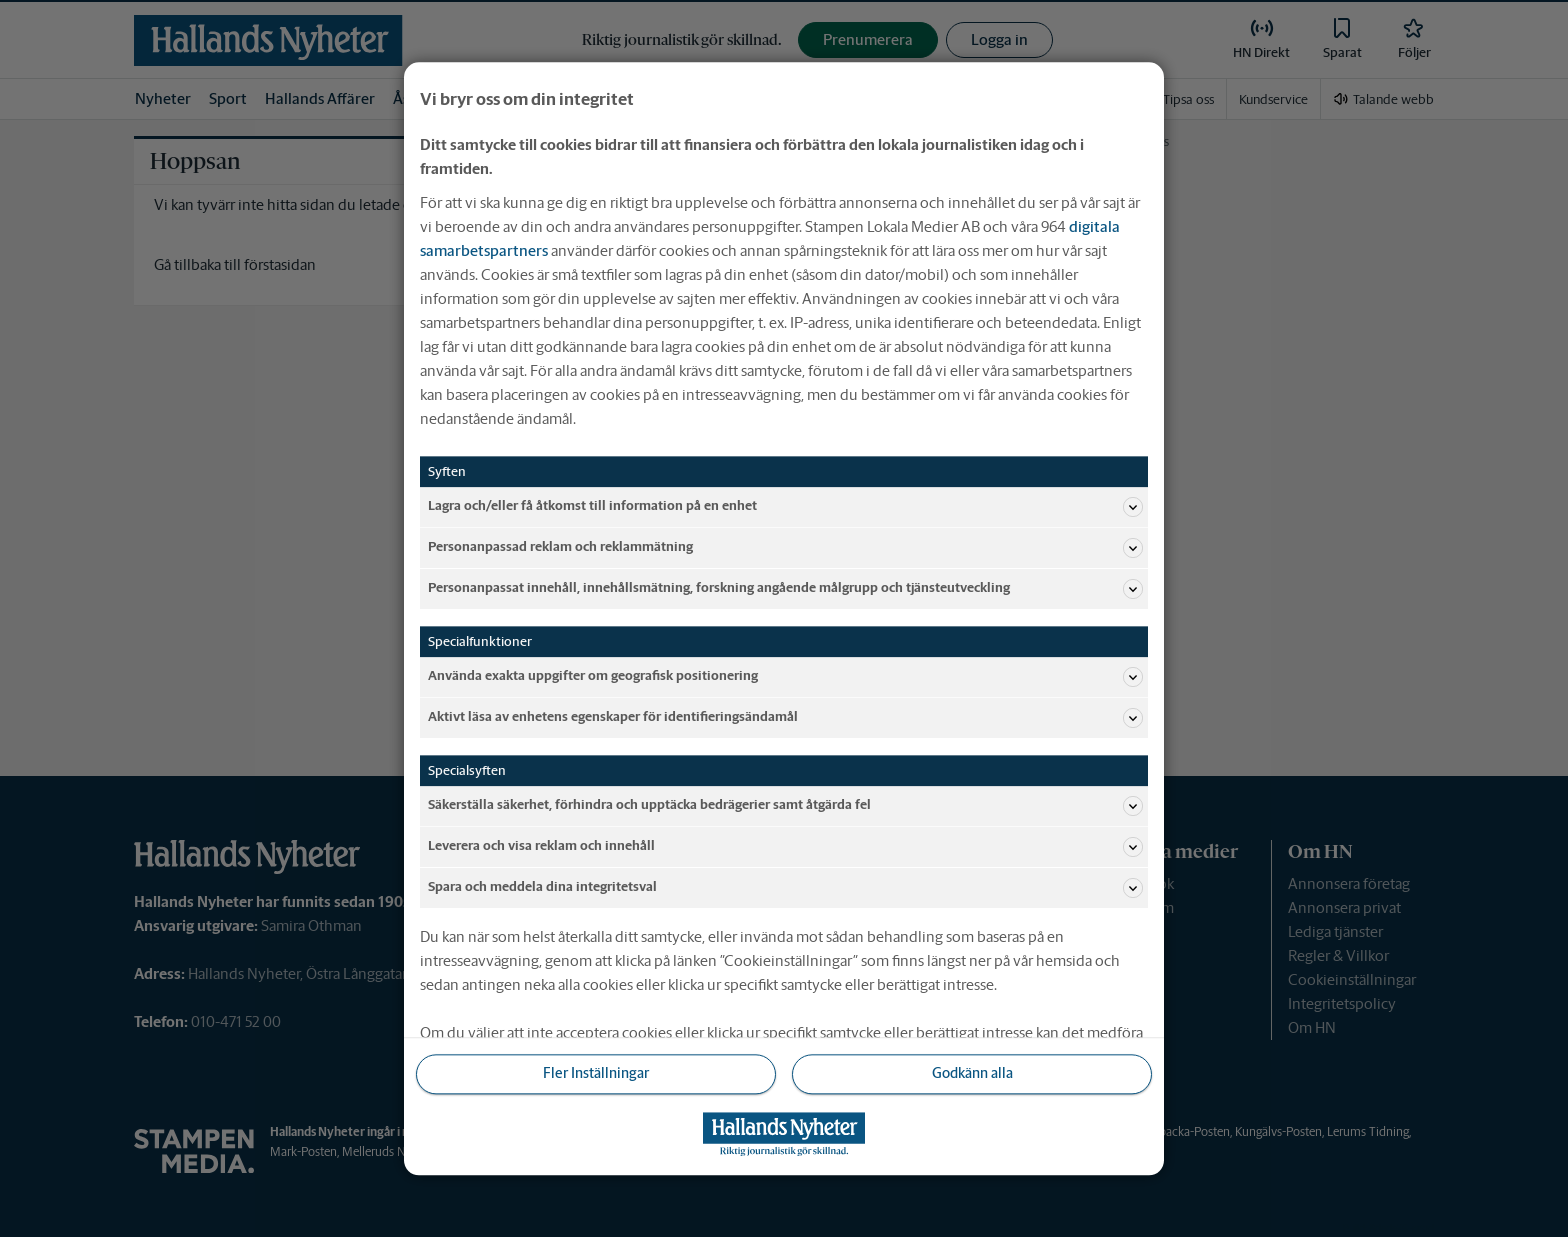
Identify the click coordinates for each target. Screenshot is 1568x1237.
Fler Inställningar (596, 1074)
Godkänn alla (972, 1074)
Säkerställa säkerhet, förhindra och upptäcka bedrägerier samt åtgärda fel (785, 806)
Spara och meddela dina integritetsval (785, 888)
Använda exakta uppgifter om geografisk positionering (785, 677)
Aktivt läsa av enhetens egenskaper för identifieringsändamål (785, 718)
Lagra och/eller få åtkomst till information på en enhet (785, 507)
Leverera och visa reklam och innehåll (785, 847)
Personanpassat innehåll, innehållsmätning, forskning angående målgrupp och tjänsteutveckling (785, 589)
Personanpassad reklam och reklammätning (785, 548)
